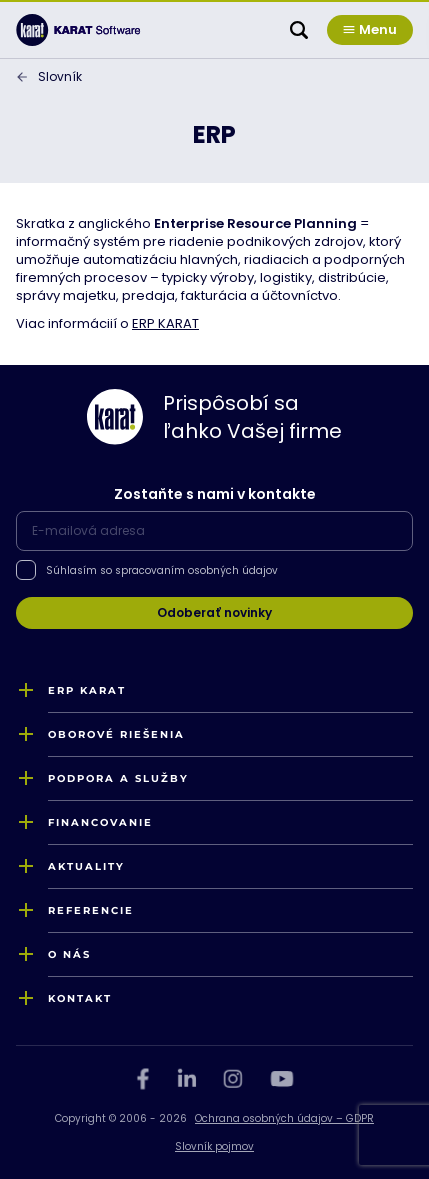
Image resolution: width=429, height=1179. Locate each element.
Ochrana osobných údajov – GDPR (284, 1118)
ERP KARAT (165, 323)
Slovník (60, 76)
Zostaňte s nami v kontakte (215, 494)
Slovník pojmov (214, 1146)
